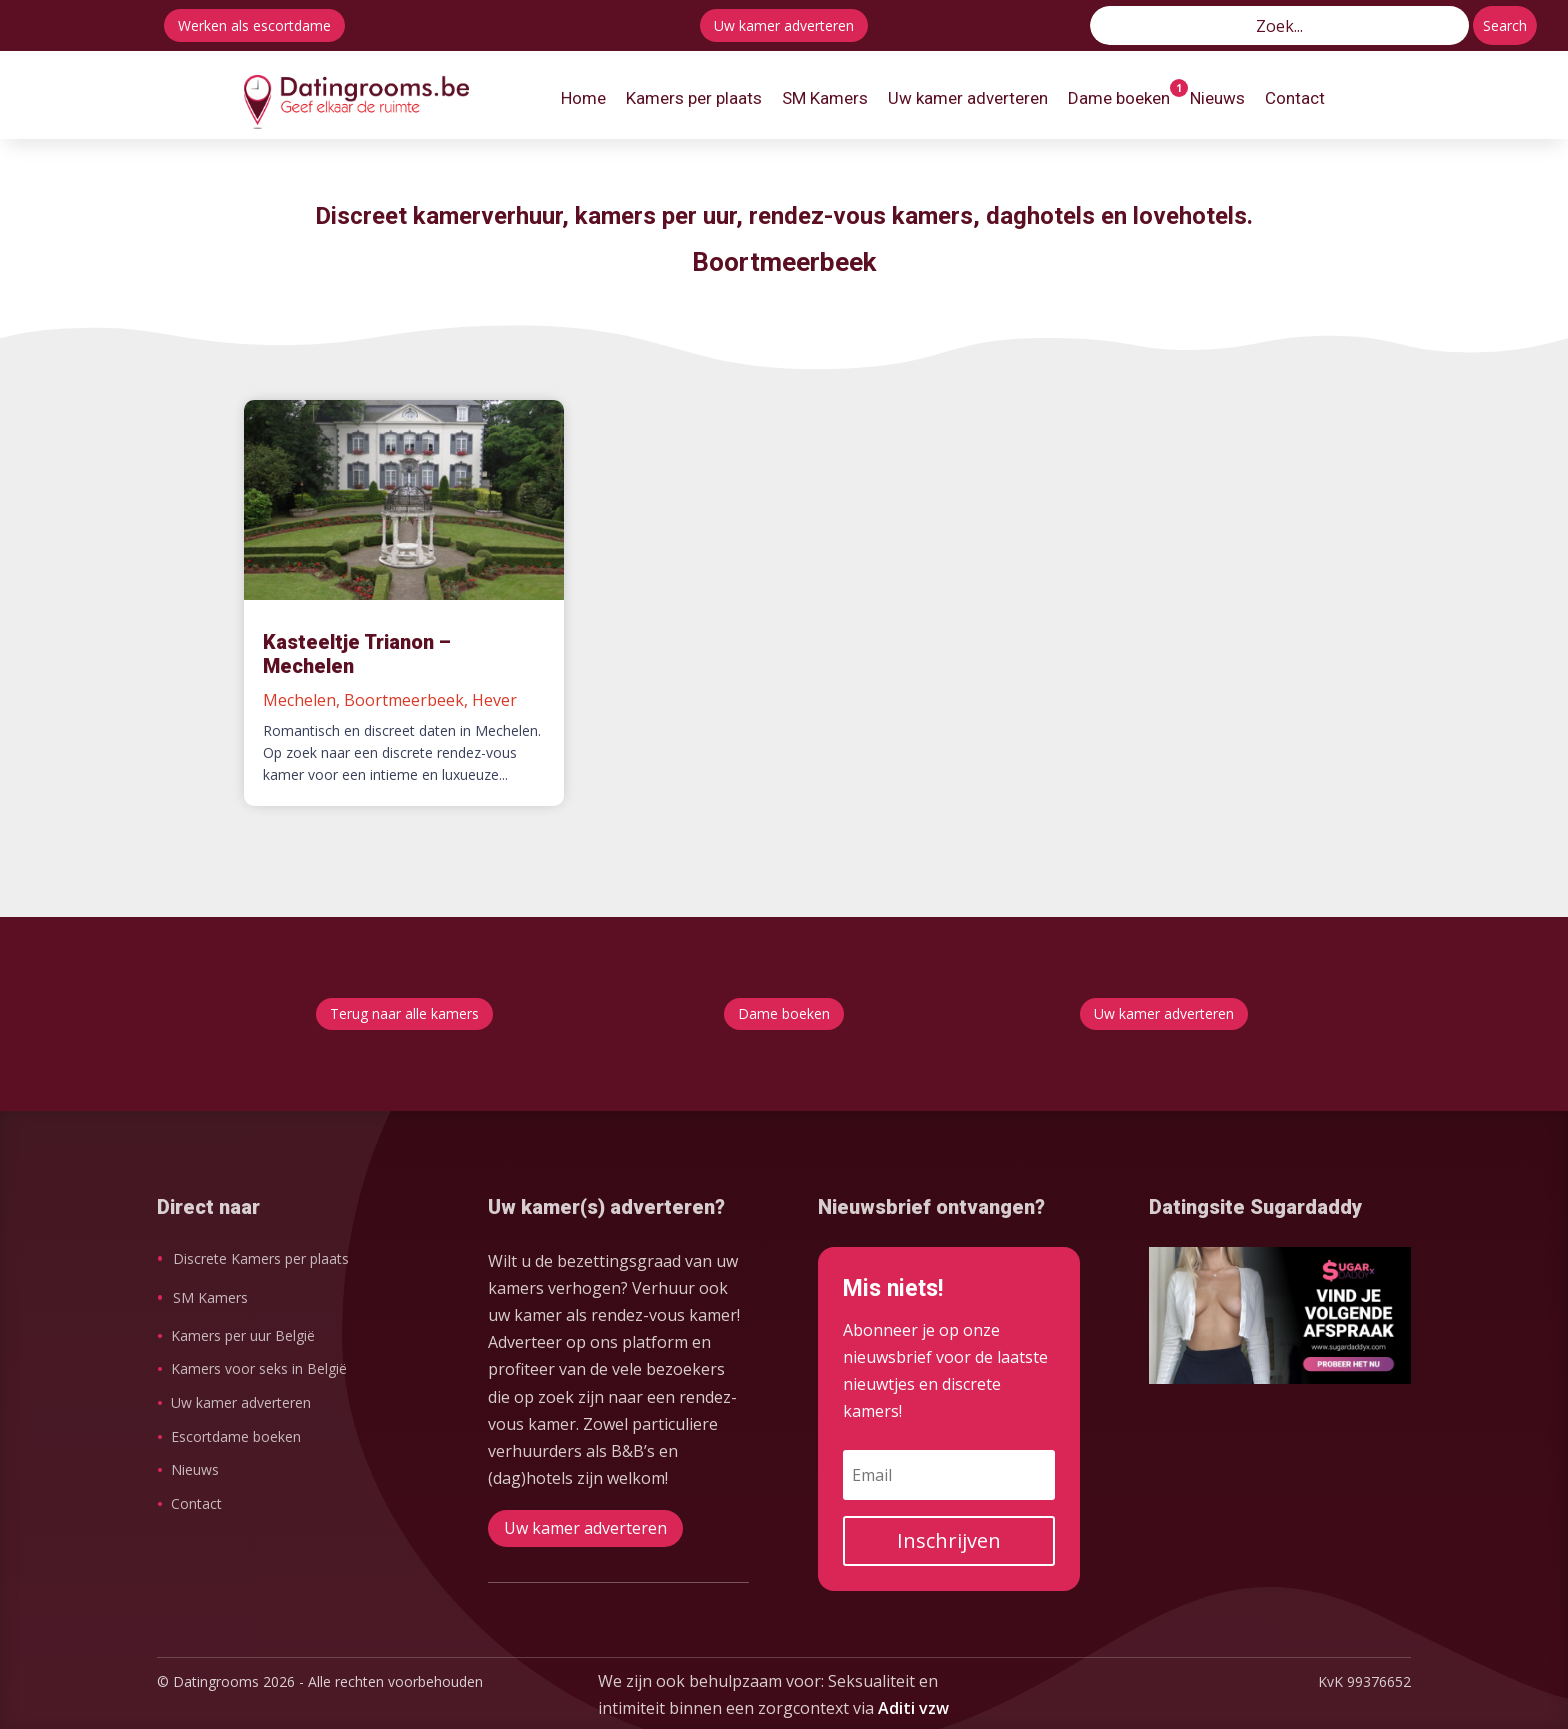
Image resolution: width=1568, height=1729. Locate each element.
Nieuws (195, 1469)
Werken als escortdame (254, 25)
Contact (196, 1503)
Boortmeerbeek (404, 700)
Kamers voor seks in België (259, 1368)
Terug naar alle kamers (404, 1013)
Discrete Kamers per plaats (261, 1258)
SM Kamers (210, 1297)
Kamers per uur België (243, 1335)
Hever (494, 700)
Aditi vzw (913, 1708)
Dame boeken (784, 1013)
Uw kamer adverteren (784, 25)
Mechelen (299, 700)
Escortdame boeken (236, 1436)
